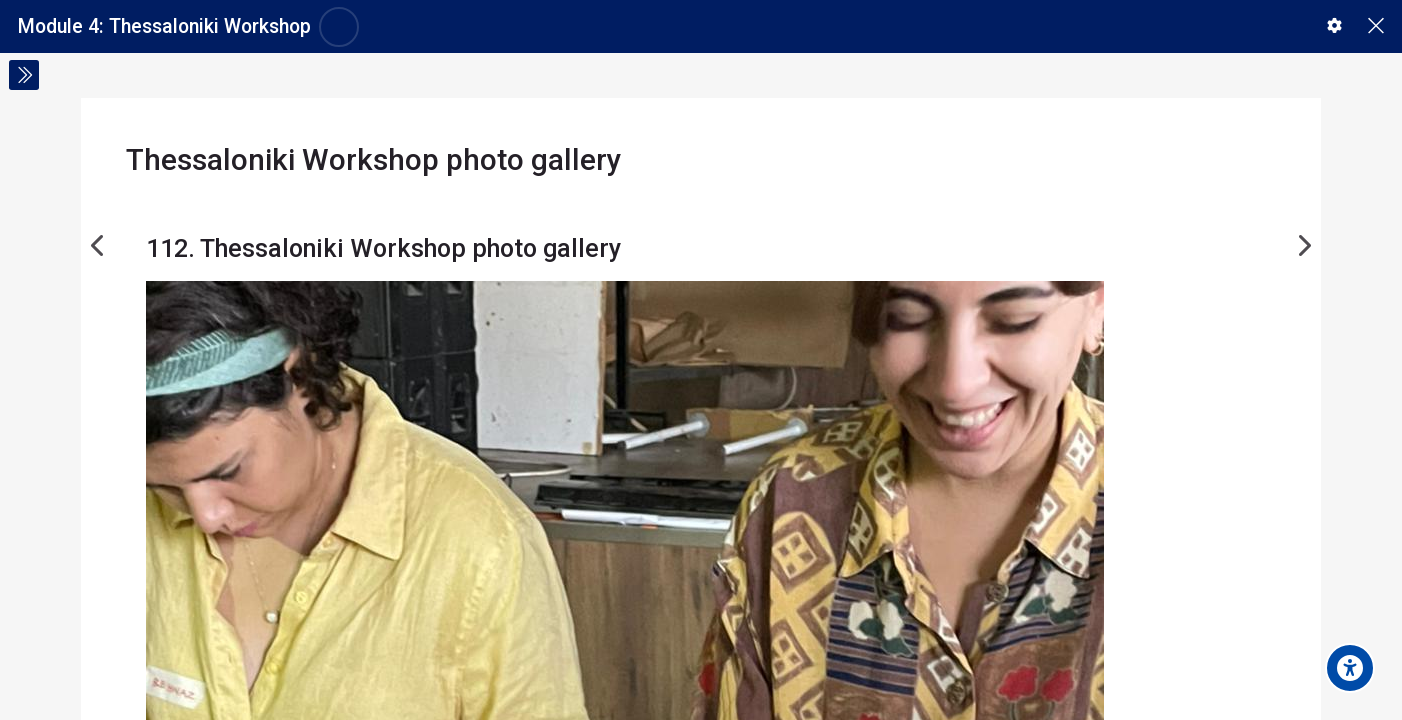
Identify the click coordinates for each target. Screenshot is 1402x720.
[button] (1334, 25)
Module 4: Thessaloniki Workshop (164, 26)
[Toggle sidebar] (24, 75)
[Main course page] (1375, 26)
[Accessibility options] (1350, 668)
